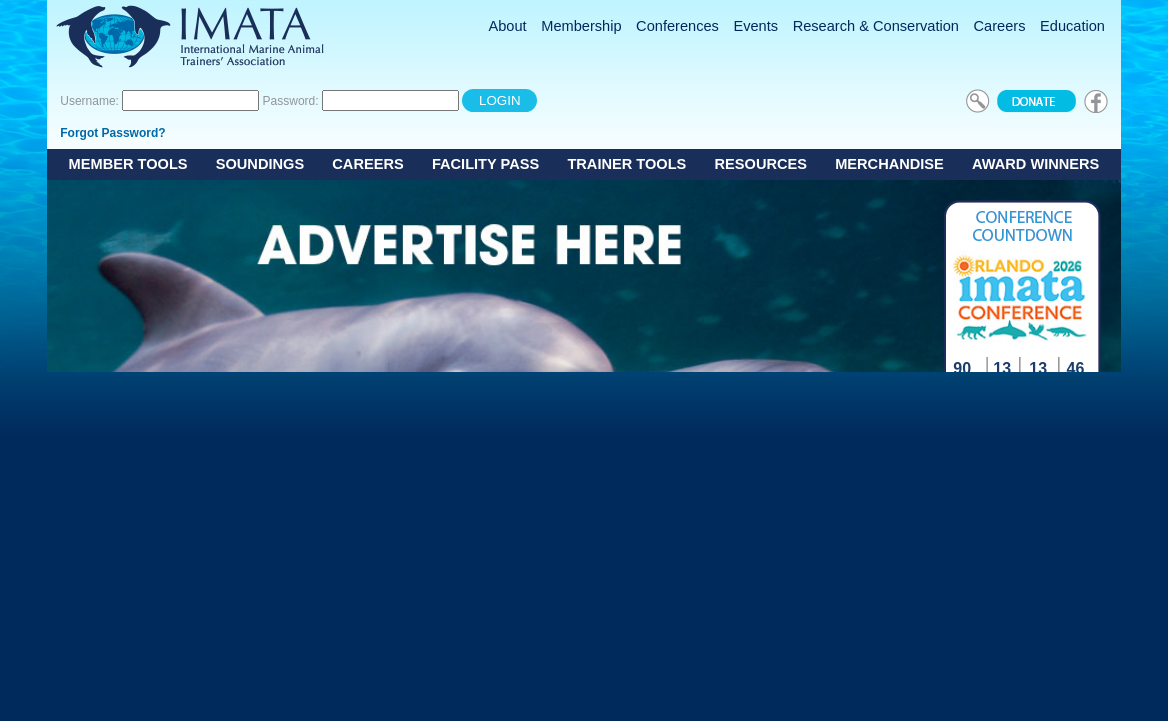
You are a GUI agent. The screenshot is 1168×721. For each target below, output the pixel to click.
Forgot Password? (112, 133)
